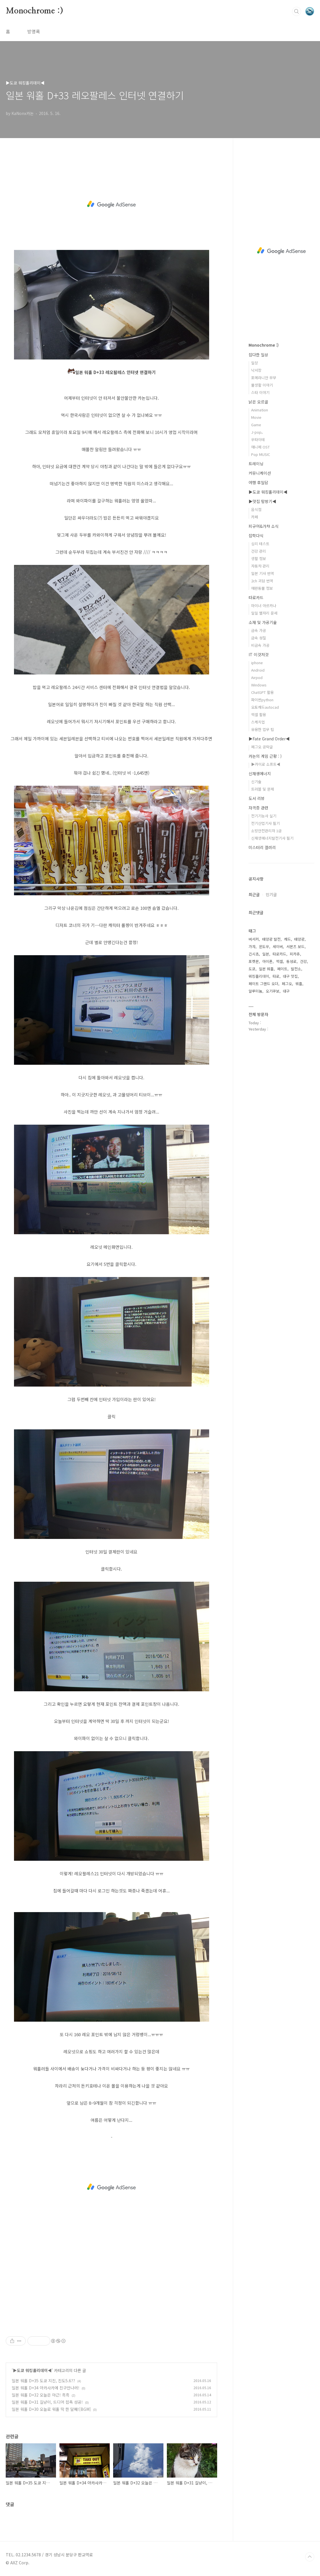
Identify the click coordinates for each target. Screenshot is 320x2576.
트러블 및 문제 (262, 789)
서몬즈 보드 (295, 946)
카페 (254, 517)
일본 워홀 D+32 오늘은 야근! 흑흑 (40, 2395)
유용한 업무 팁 (262, 729)
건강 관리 (258, 551)
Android (258, 670)
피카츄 (295, 954)
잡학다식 (256, 535)
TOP (309, 2556)
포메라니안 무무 (263, 377)
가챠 (252, 946)
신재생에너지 (260, 773)
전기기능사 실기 (263, 816)
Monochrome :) (34, 11)
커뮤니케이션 (260, 473)
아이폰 (267, 961)
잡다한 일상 (258, 354)
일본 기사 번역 (262, 573)
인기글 (271, 894)
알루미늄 (255, 991)
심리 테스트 (260, 543)
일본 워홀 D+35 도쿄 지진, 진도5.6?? (43, 2380)
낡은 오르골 (258, 402)
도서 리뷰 (257, 798)
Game (256, 424)
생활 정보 (258, 558)
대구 (286, 991)
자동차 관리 (260, 566)
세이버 (278, 946)
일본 (265, 954)
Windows (259, 685)
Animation (259, 410)
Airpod (257, 677)
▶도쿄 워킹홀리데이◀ (32, 2370)
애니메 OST (260, 447)
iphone (257, 662)
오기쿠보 (272, 991)
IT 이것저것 (259, 654)
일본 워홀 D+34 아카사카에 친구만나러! (45, 2388)
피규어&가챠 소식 (264, 526)
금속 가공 (258, 630)
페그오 (287, 983)
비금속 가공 (260, 645)
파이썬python (262, 699)
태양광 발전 (271, 939)
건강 (303, 961)
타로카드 (256, 597)
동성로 (291, 961)
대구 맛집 (290, 976)
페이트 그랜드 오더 (263, 983)
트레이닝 (256, 463)
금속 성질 (258, 638)
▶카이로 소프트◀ (265, 764)
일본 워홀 (266, 968)
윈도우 (264, 946)
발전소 (296, 968)
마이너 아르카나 (263, 605)
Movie (256, 417)
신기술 (256, 781)
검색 (296, 11)
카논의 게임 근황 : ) (265, 756)
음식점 (256, 509)
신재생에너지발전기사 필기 (272, 838)
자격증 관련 (258, 808)
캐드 (287, 939)
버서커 (254, 939)
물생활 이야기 (262, 385)
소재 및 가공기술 (263, 622)
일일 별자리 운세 (264, 613)
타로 (276, 976)
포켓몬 (254, 961)
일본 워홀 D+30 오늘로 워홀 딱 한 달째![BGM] (51, 2409)
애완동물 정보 (262, 588)
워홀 (298, 983)
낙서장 (256, 370)
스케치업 (258, 722)
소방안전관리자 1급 (266, 830)
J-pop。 (258, 432)
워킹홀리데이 (259, 976)
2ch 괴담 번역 (262, 580)
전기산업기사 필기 (265, 823)
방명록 (33, 31)
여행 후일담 (258, 482)
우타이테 (258, 439)
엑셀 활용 (258, 714)
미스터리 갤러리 (262, 847)
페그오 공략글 (262, 746)
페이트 (282, 968)
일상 (254, 362)
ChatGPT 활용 (262, 692)
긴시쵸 (254, 954)
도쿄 (252, 968)
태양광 (299, 939)
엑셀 (279, 961)
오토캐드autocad (265, 707)
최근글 (254, 894)
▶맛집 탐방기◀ (262, 501)
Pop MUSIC (260, 454)
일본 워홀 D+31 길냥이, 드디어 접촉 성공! (47, 2402)
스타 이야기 (260, 392)
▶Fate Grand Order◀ (269, 739)
